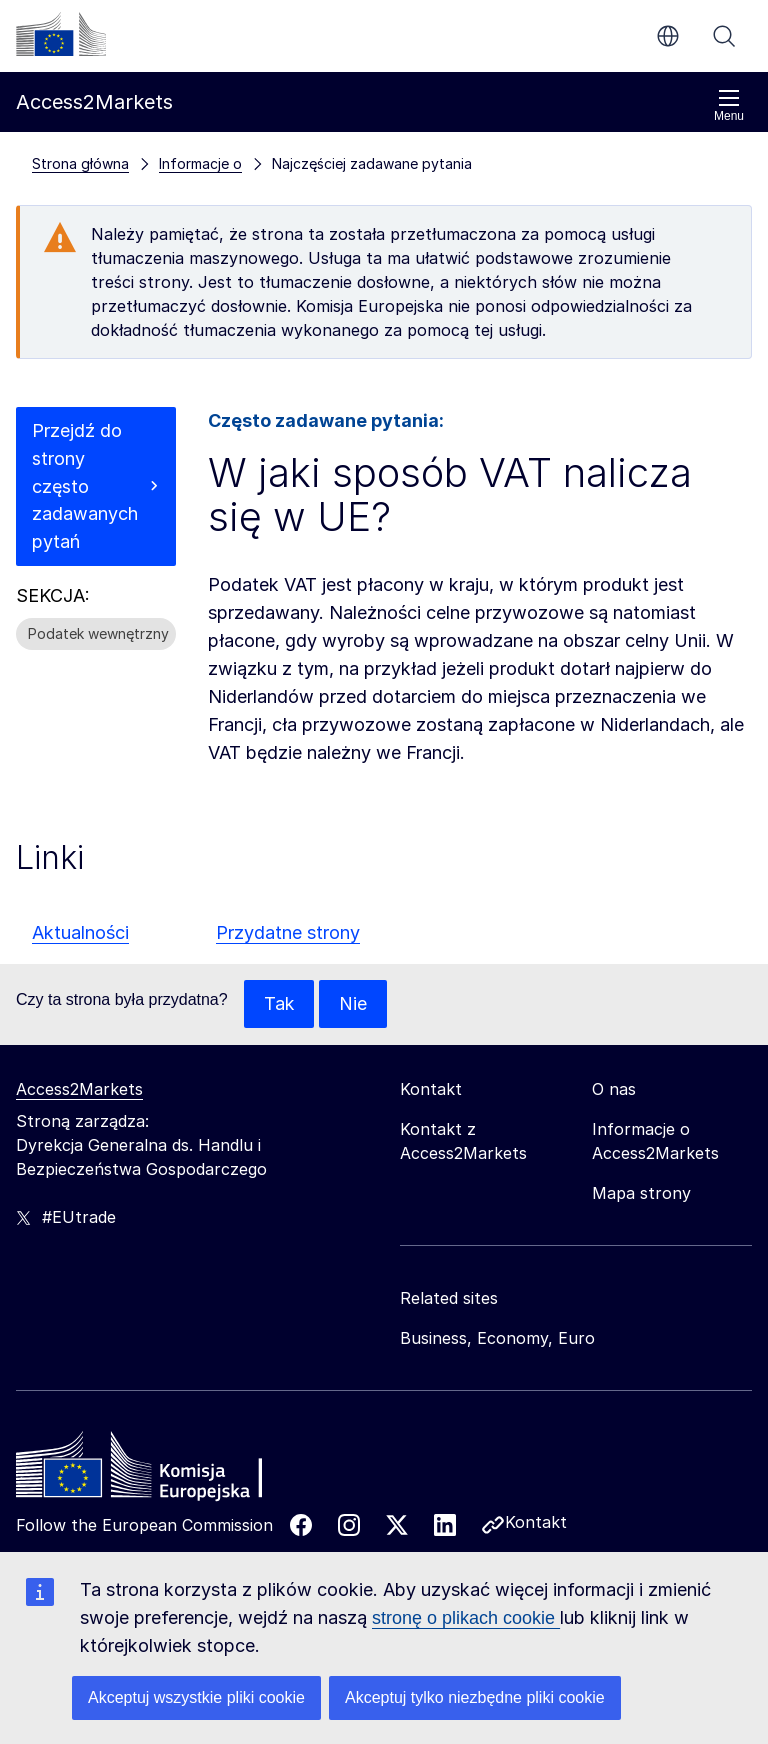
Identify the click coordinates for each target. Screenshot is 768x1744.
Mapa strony (641, 1193)
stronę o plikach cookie (466, 1618)
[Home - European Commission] (161, 1470)
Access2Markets (79, 1089)
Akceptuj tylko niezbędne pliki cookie (475, 1697)
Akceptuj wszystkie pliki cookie (196, 1697)
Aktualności (80, 932)
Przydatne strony (288, 932)
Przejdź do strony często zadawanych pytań (85, 486)
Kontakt (536, 1522)
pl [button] (668, 36)
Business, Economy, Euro (497, 1338)
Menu (729, 105)
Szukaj (724, 36)
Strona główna (80, 163)
